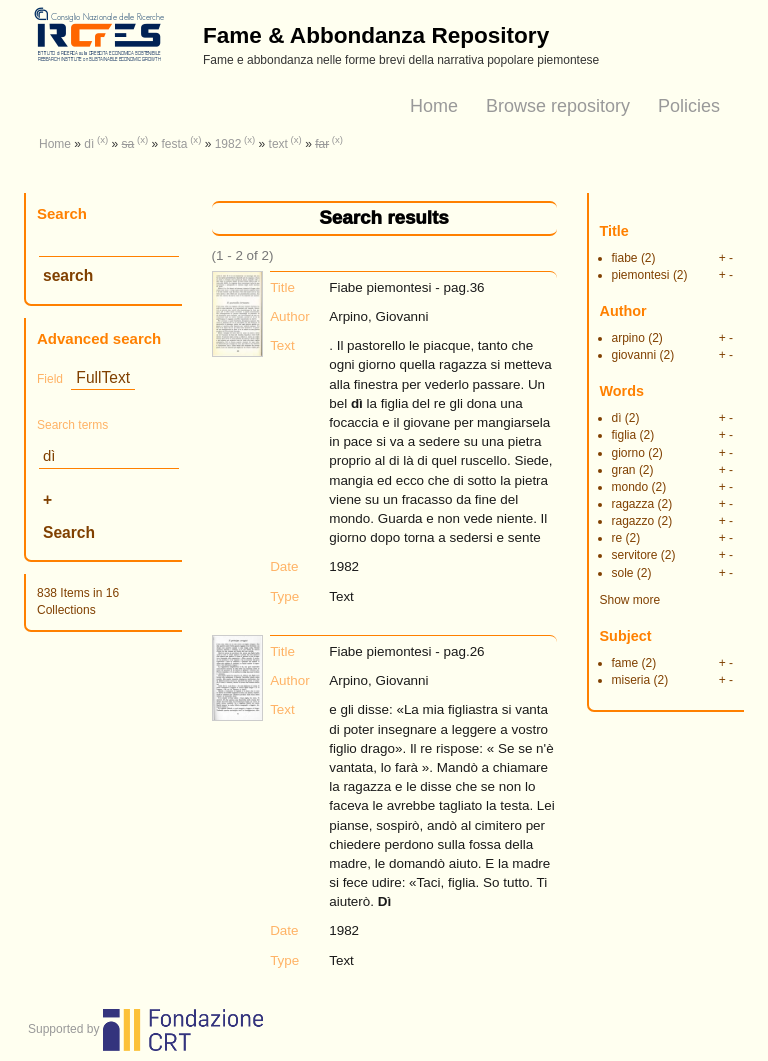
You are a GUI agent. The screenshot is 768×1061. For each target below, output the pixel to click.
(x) (102, 139)
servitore (635, 555)
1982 (228, 144)
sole (623, 573)
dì (89, 144)
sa (128, 144)
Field (50, 379)
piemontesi (641, 275)
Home (434, 106)
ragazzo (633, 521)
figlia (624, 435)
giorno (628, 453)
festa (174, 144)
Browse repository (558, 106)
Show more (630, 600)
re (617, 538)
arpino (628, 338)
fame (625, 663)
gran (624, 470)
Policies (689, 106)
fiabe (625, 258)
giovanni (634, 355)
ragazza (633, 504)
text (278, 144)
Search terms (72, 425)
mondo (630, 487)
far (322, 144)
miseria (631, 680)
